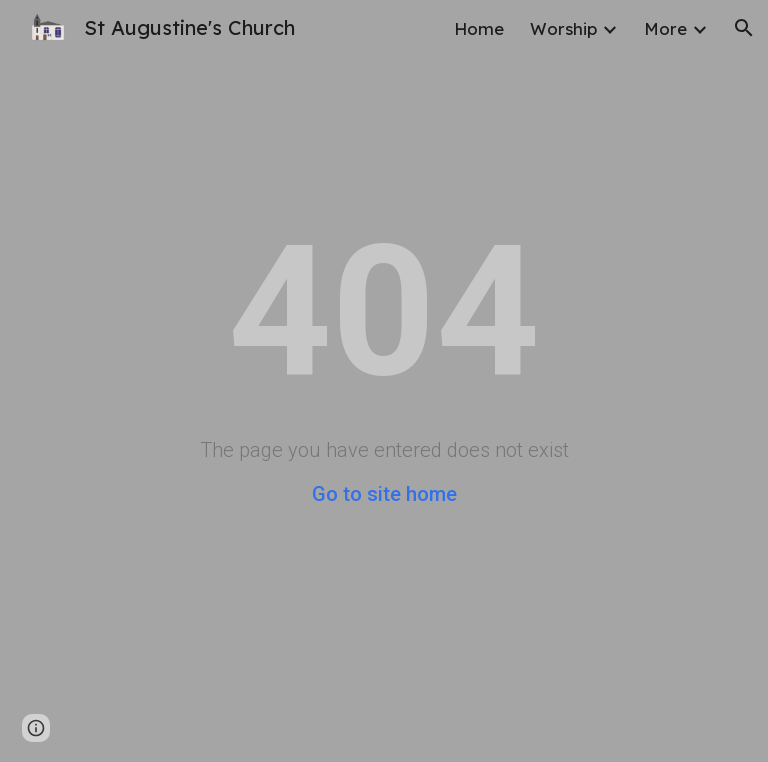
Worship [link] (563, 28)
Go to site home (384, 494)
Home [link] (479, 28)
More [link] (665, 28)
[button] (744, 28)
